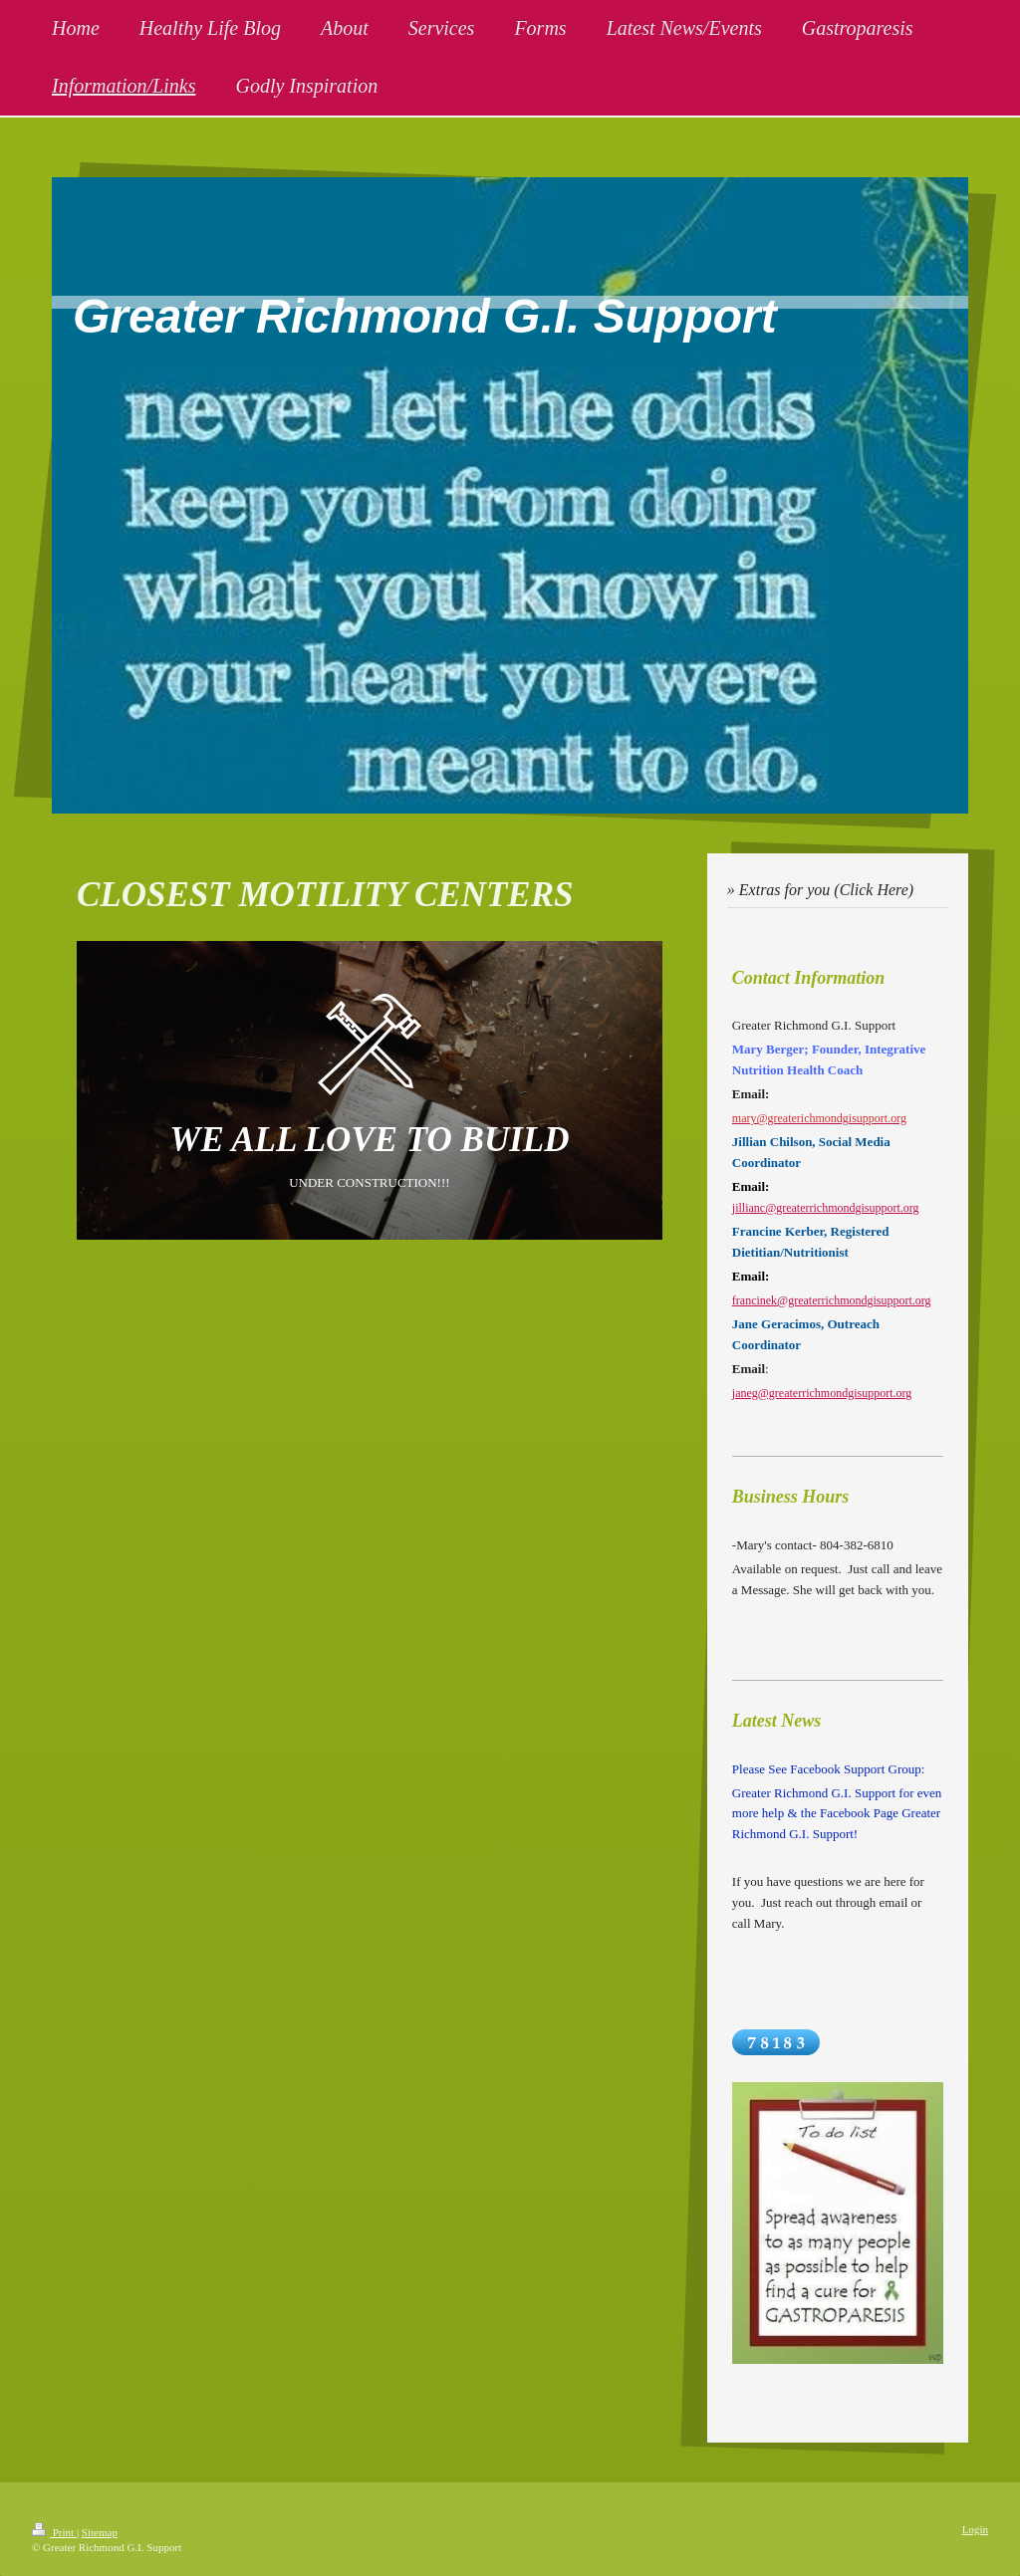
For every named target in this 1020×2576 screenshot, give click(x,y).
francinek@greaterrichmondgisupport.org (831, 1300)
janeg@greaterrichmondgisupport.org (821, 1393)
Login (975, 2529)
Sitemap (100, 2532)
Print (54, 2532)
